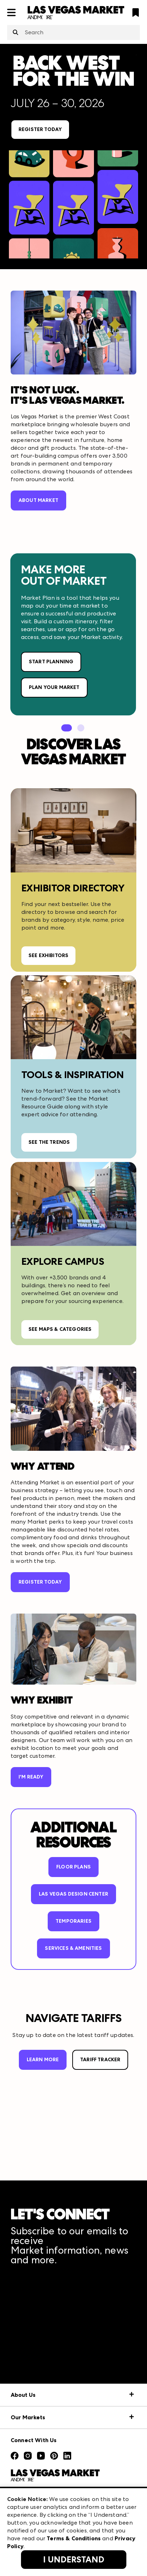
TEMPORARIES (73, 1921)
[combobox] (73, 32)
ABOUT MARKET (38, 500)
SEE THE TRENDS (49, 1142)
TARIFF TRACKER (100, 2060)
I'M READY (31, 1777)
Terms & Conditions (74, 2538)
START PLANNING (51, 662)
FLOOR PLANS (73, 1867)
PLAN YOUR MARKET (54, 687)
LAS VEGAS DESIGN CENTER (73, 1894)
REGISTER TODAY (40, 129)
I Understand (73, 2559)
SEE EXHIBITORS (48, 955)
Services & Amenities (73, 1948)
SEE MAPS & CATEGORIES (59, 1329)
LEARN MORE (43, 2060)
